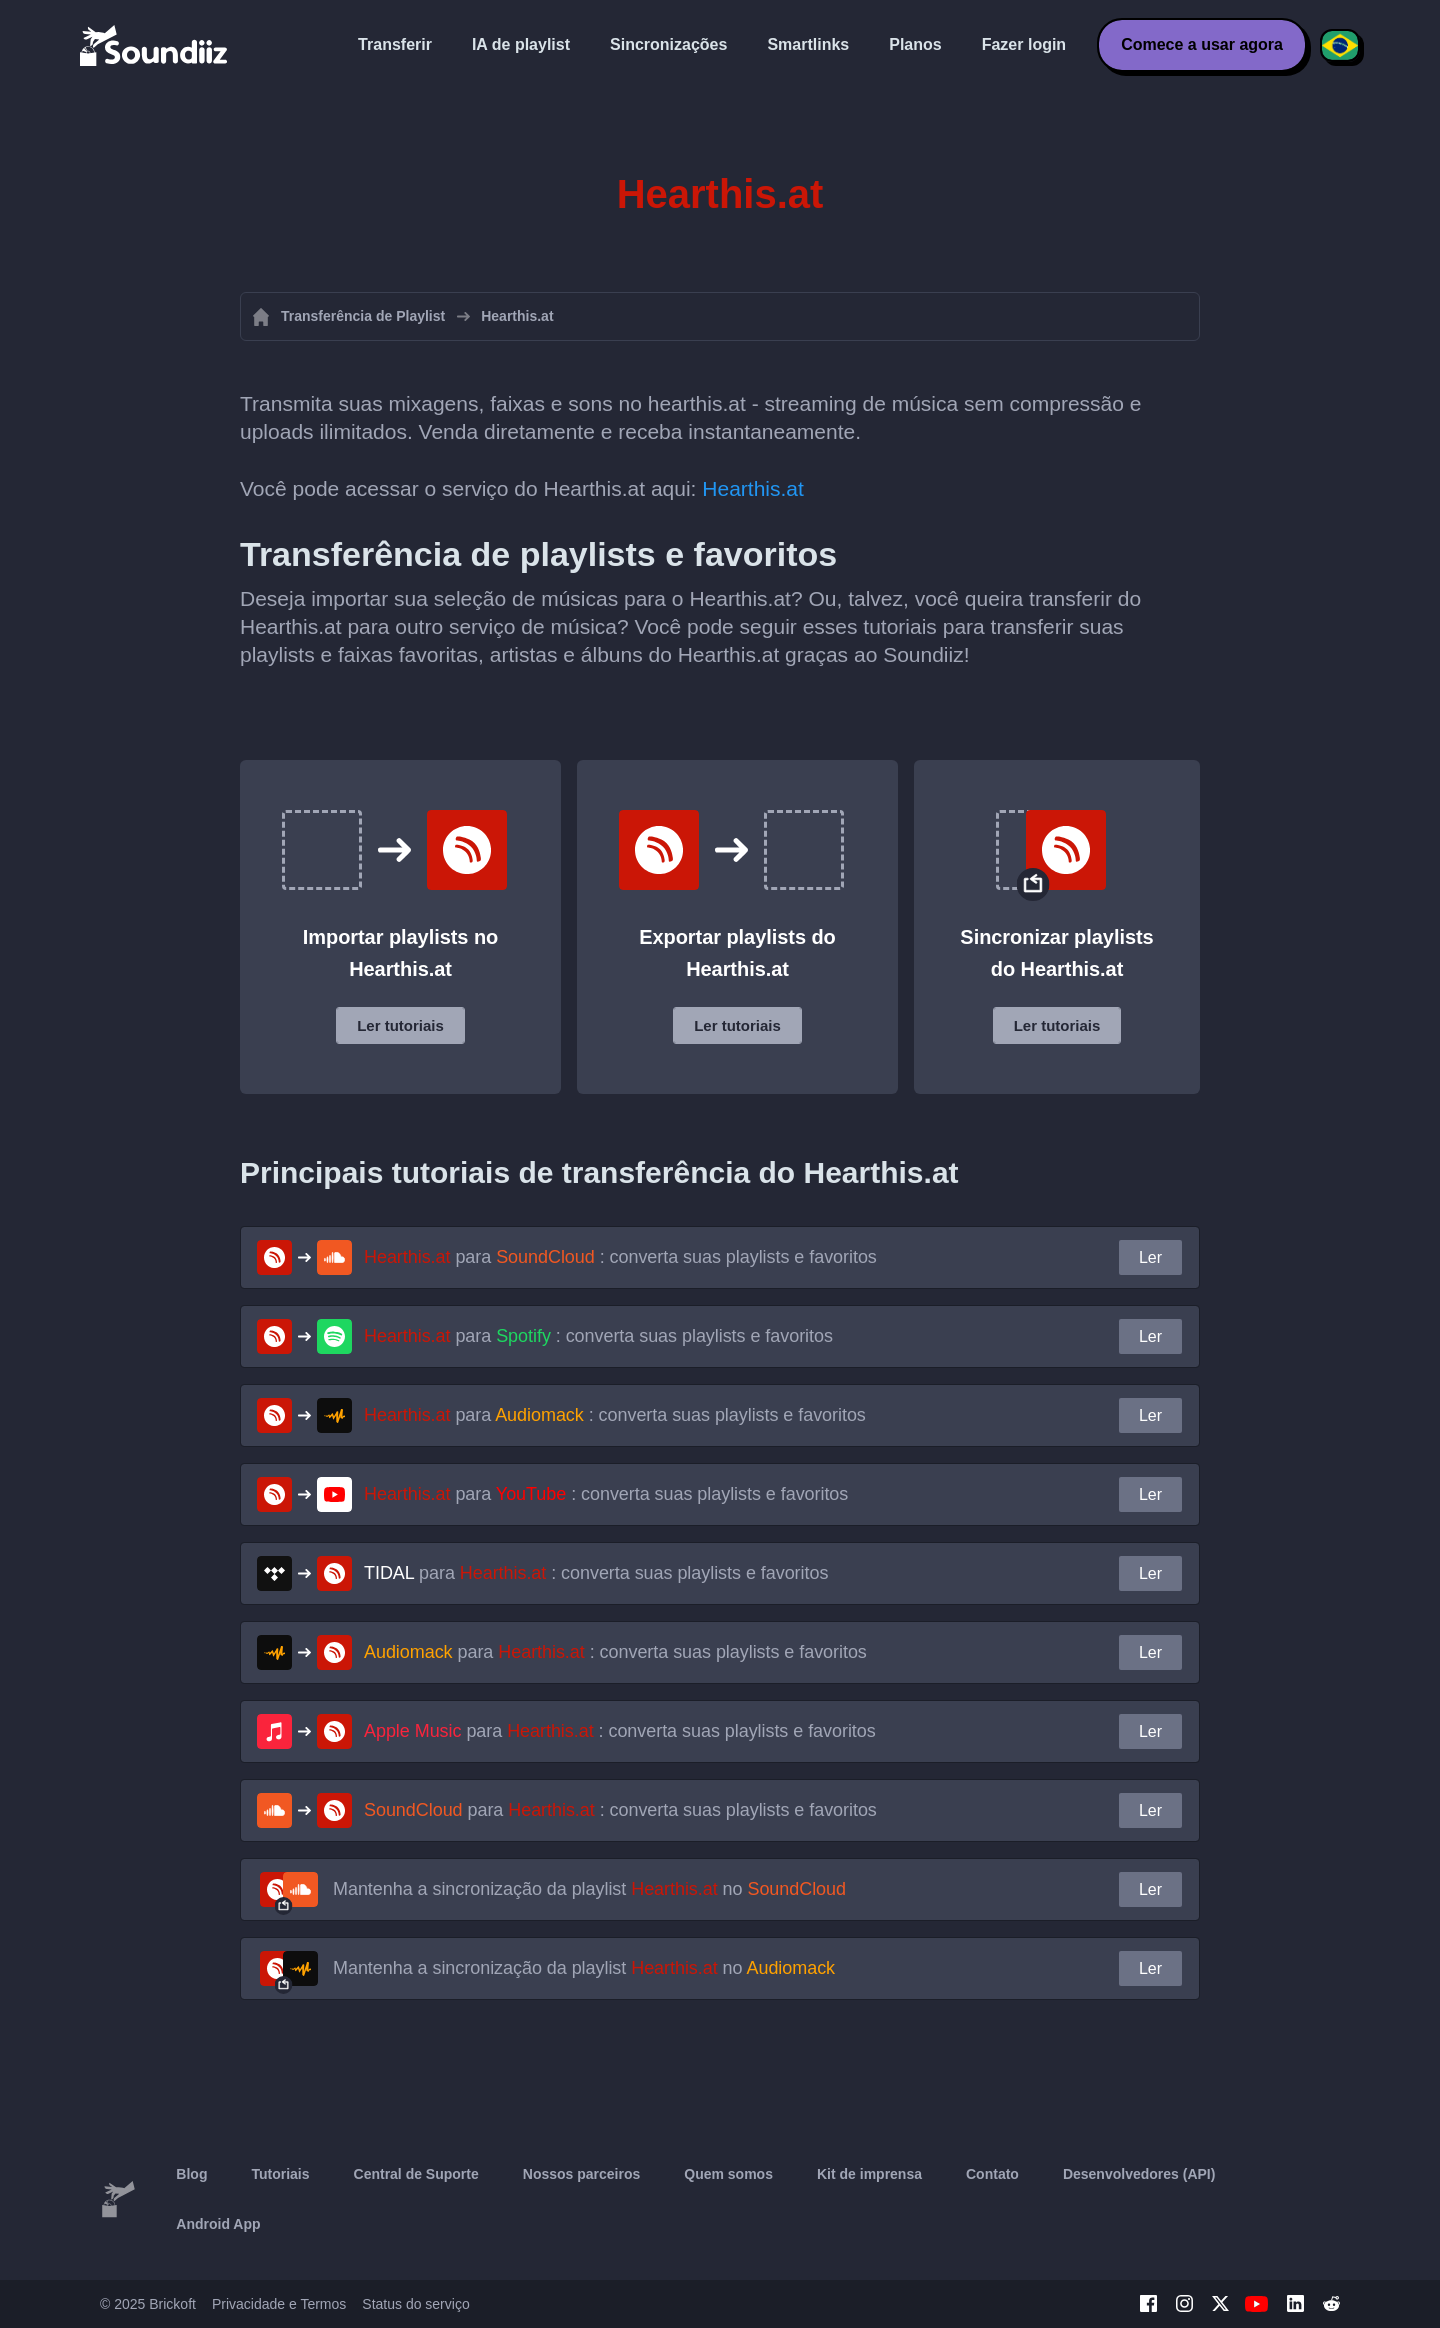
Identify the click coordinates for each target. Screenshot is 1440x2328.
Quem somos (728, 2174)
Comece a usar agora (1202, 44)
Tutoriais (280, 2174)
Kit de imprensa (869, 2174)
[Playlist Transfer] (155, 45)
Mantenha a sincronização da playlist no (589, 1889)
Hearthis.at (753, 488)
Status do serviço (415, 2304)
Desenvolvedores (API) (1139, 2174)
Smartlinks (808, 44)
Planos (915, 44)
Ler (1150, 1257)
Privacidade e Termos (279, 2304)
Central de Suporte (416, 2174)
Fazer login (1024, 44)
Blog (191, 2174)
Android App (218, 2224)
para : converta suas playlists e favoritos (620, 1257)
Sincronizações (668, 44)
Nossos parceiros (582, 2174)
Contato (992, 2174)
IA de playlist (521, 44)
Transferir (395, 44)
